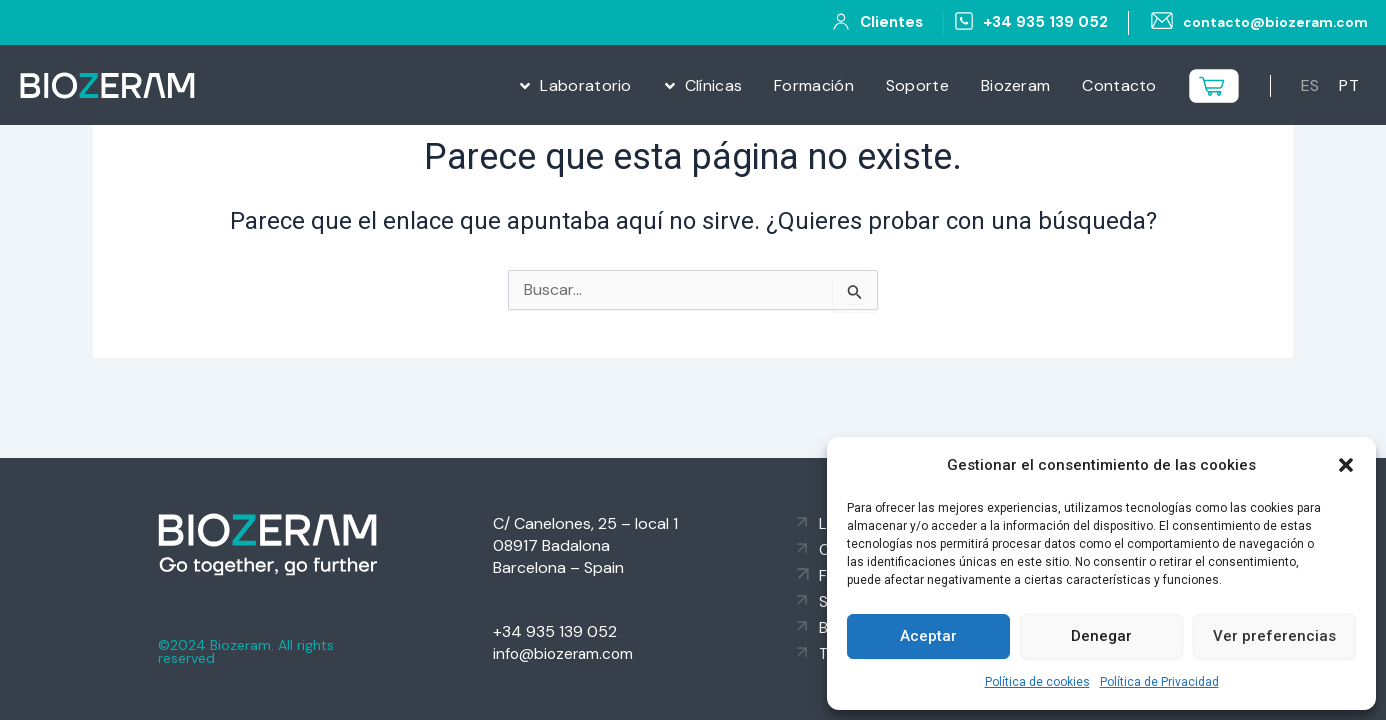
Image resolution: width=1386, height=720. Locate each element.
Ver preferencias (1274, 636)
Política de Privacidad (1159, 682)
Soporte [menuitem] (917, 85)
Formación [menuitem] (814, 85)
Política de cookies (1037, 682)
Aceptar (928, 636)
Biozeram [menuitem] (1015, 85)
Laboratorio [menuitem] (585, 85)
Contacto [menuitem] (1119, 85)
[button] (1346, 465)
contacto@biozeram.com (1270, 22)
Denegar (1101, 636)
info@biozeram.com (565, 653)
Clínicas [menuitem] (713, 85)
